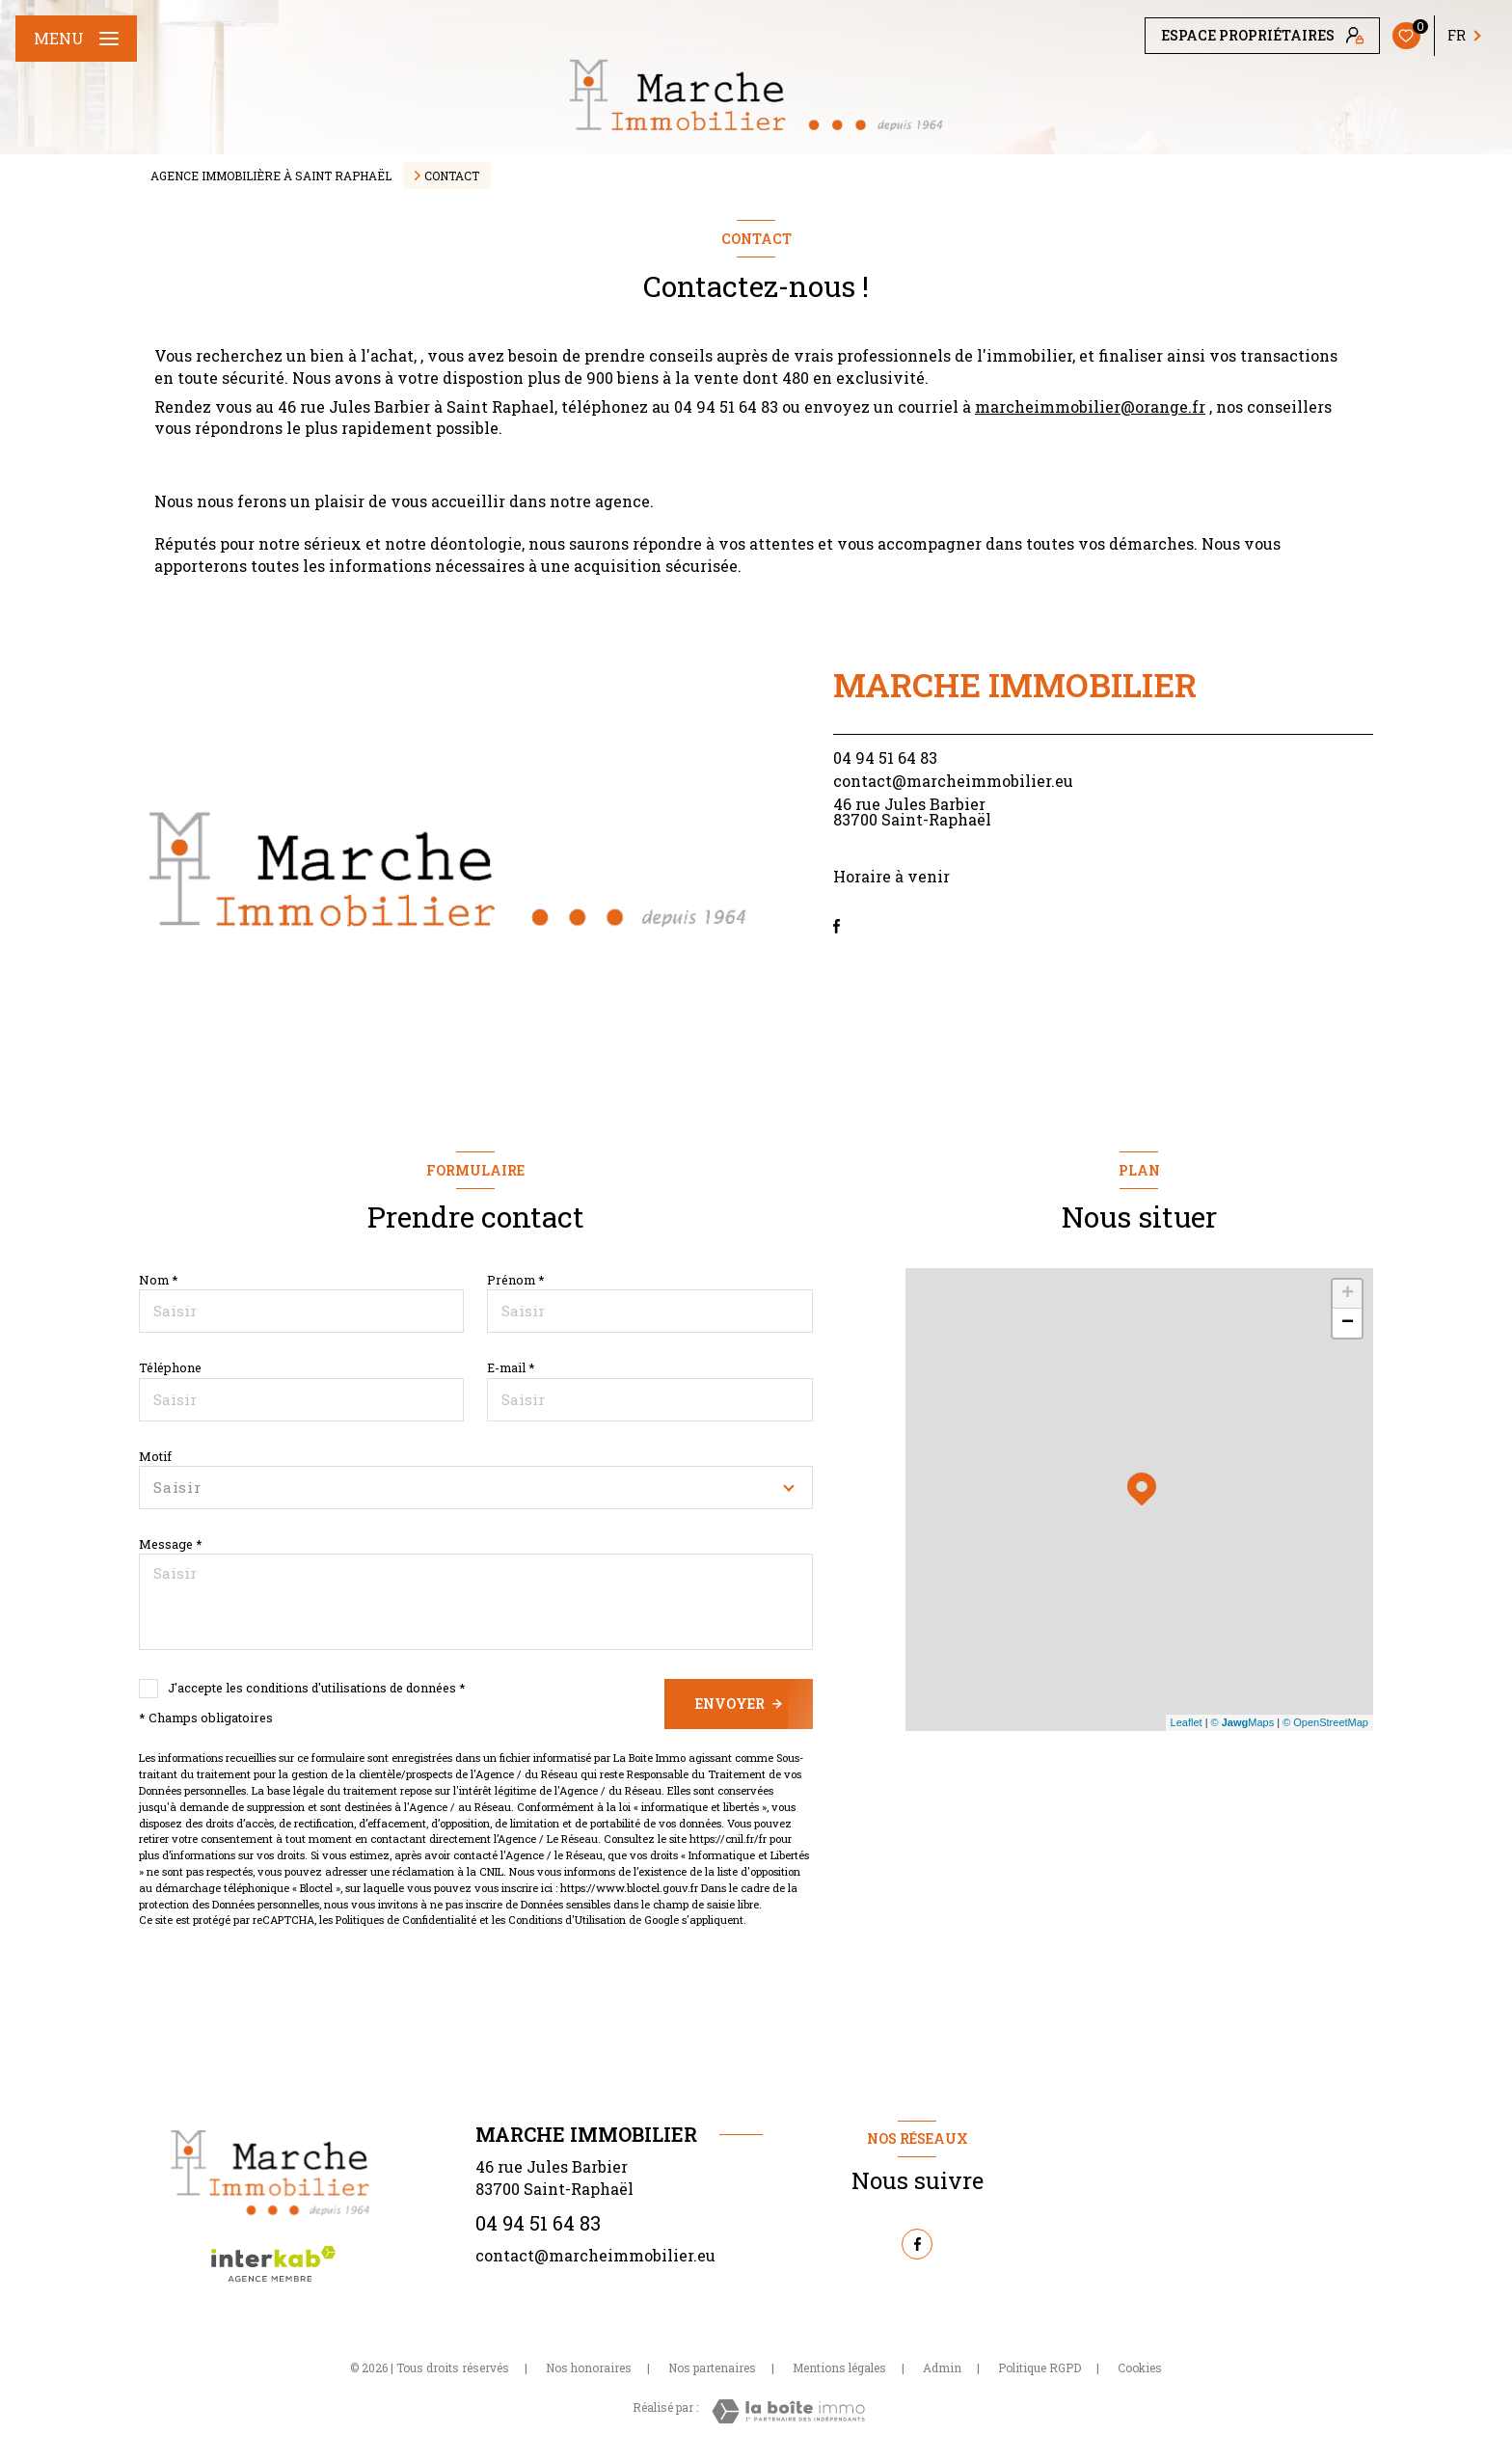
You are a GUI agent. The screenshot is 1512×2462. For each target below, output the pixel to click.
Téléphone (170, 1367)
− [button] (1347, 1323)
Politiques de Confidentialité (406, 1919)
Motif (155, 1456)
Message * (170, 1544)
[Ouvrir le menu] (76, 38)
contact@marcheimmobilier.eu (953, 781)
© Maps (1243, 1722)
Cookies (1140, 2368)
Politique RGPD (1039, 2367)
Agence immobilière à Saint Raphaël (271, 175)
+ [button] (1347, 1294)
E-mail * (511, 1367)
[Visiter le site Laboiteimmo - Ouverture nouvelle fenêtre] (788, 2411)
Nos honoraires (589, 2367)
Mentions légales (839, 2367)
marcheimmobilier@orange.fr (1090, 406)
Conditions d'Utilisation (567, 1919)
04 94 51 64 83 (885, 757)
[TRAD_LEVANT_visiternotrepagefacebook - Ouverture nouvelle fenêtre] (836, 926)
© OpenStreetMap (1325, 1722)
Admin (942, 2367)
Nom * (158, 1279)
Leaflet (1186, 1722)
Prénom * (516, 1279)
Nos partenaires (712, 2367)
